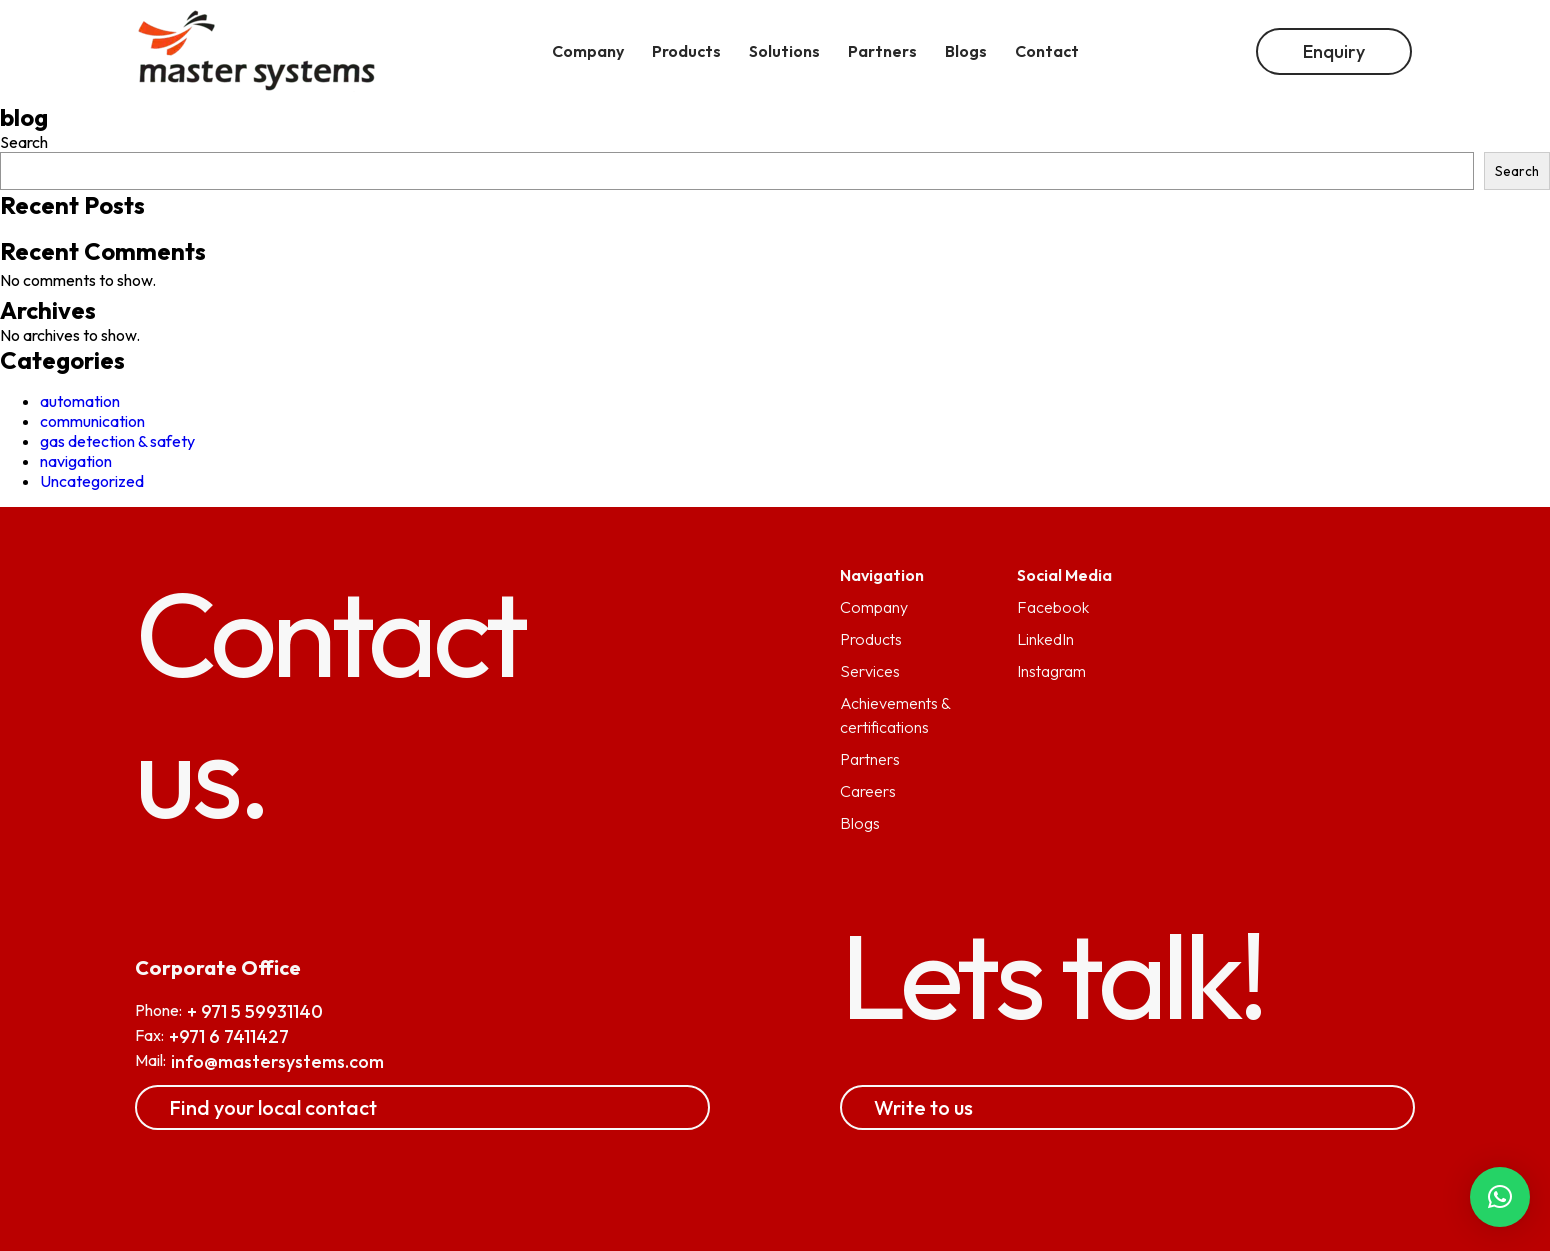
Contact (1047, 51)
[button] (1500, 1197)
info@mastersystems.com (277, 1061)
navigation (76, 461)
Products (871, 639)
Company (874, 607)
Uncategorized (92, 481)
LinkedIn (1045, 639)
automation (80, 401)
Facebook (1053, 607)
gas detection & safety (117, 441)
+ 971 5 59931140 (255, 1011)
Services (870, 671)
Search (24, 142)
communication (92, 421)
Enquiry (1334, 51)
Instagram (1051, 671)
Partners (870, 759)
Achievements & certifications (895, 715)
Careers (868, 791)
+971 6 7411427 (229, 1036)
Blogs (860, 823)
